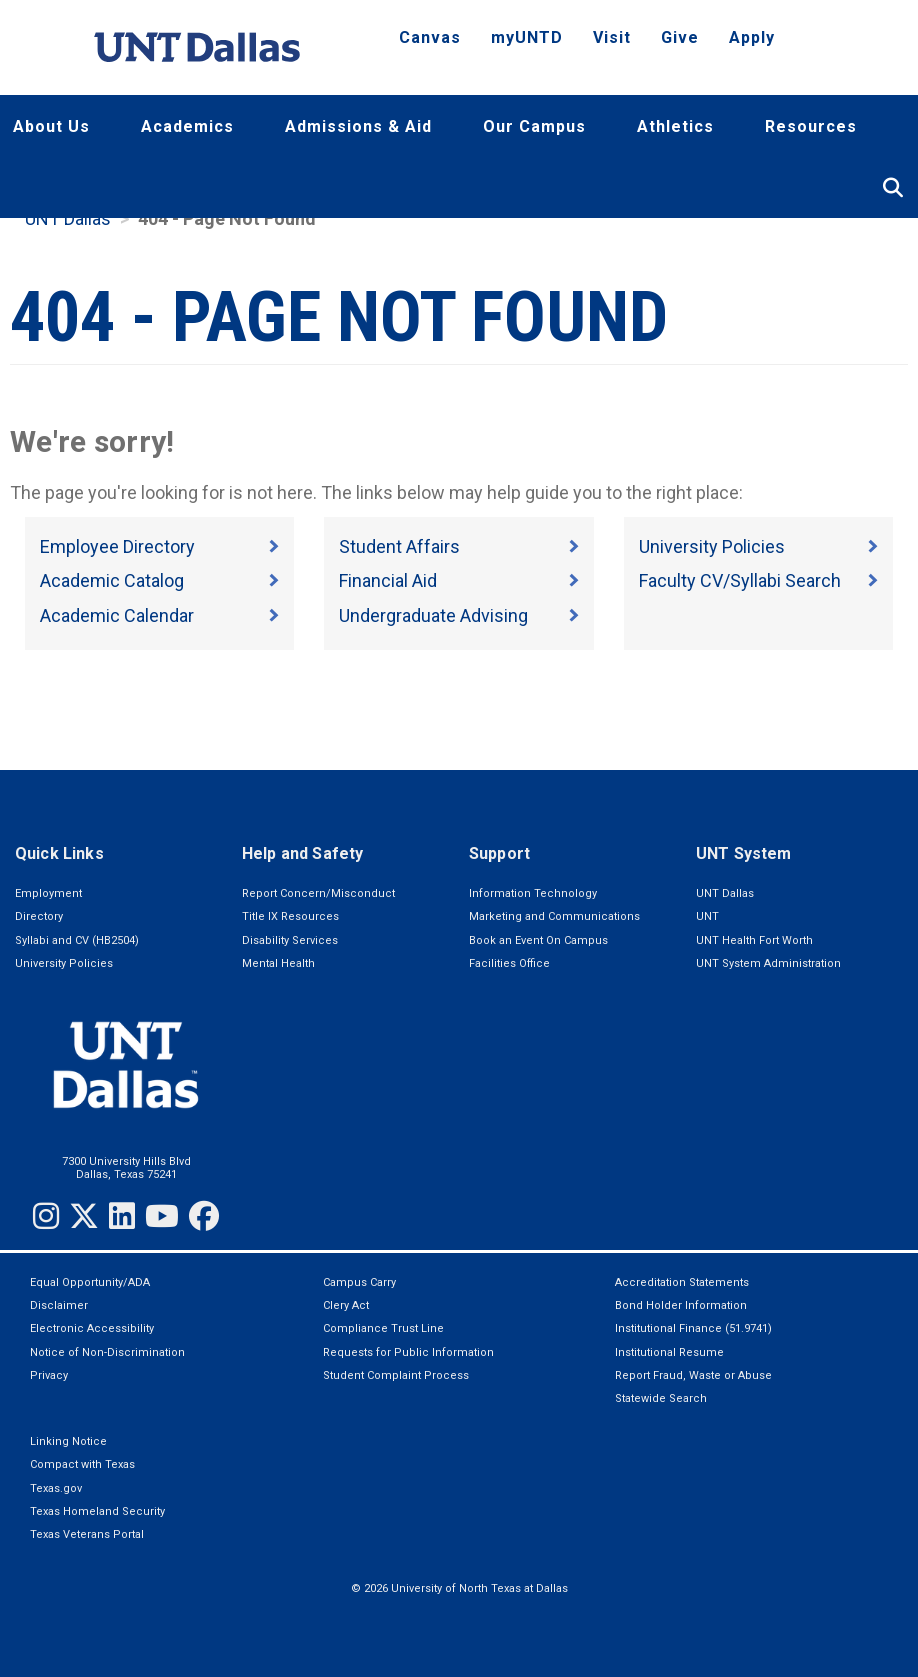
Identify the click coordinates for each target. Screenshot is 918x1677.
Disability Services (290, 940)
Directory (39, 916)
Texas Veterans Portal (87, 1534)
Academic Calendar (117, 615)
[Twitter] (84, 1216)
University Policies (712, 546)
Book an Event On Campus (538, 940)
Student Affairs (399, 546)
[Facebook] (204, 1216)
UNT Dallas (68, 218)
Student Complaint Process (396, 1375)
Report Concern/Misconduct (318, 893)
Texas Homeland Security (97, 1511)
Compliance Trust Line (383, 1328)
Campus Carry (359, 1282)
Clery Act (346, 1305)
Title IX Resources (290, 916)
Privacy (49, 1375)
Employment (48, 893)
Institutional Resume (669, 1352)
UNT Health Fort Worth (754, 940)
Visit (612, 37)
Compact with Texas (82, 1464)
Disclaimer (59, 1305)
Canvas (430, 37)
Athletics (675, 126)
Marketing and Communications (554, 916)
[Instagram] (46, 1216)
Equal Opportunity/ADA (90, 1282)
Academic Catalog (112, 580)
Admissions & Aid (358, 126)
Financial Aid (388, 580)
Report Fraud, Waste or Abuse (693, 1375)
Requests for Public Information (408, 1352)
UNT (707, 916)
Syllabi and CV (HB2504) (77, 940)
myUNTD (527, 37)
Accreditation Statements (682, 1282)
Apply (752, 37)
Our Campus (534, 126)
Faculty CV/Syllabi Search (740, 580)
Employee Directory (117, 546)
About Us (51, 126)
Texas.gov (56, 1488)
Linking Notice (68, 1441)
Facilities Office (509, 963)
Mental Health (278, 963)
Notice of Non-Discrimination (107, 1352)
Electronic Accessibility (92, 1328)
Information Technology (533, 893)
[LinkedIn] (122, 1216)
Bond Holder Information (681, 1305)
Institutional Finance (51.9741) (693, 1328)
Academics (187, 126)
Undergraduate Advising (433, 615)
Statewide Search (661, 1398)
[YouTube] (162, 1216)
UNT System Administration (768, 963)
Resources (811, 126)
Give (680, 37)
